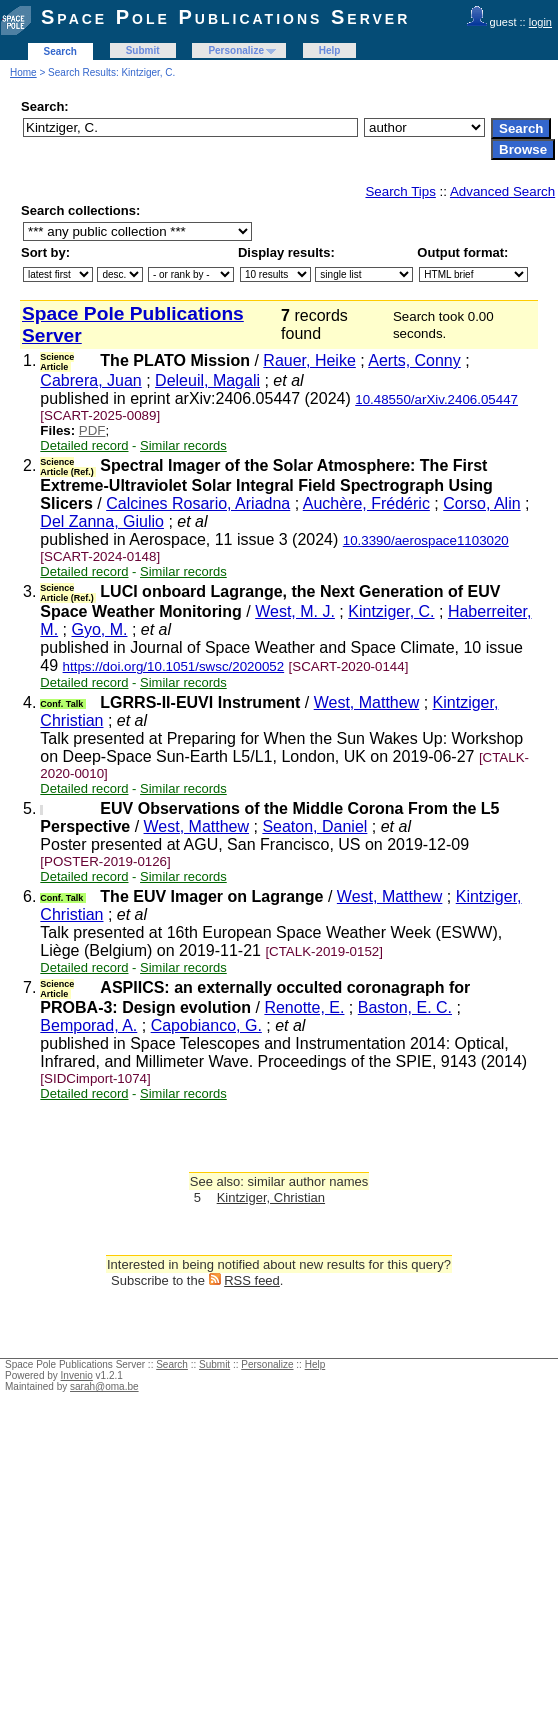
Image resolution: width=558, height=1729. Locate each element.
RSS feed (252, 1280)
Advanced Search (502, 191)
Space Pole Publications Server (225, 17)
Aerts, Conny (414, 360)
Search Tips (400, 191)
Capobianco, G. (206, 1025)
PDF (92, 430)
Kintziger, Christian (271, 1197)
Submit (143, 50)
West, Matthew (367, 702)
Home (23, 72)
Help (330, 50)
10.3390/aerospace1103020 (426, 540)
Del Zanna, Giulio (102, 521)
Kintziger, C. (391, 611)
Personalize (236, 50)
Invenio (77, 1375)
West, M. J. (295, 611)
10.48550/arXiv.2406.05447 (436, 399)
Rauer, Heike (309, 360)
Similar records (183, 445)
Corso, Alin (481, 503)
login (540, 22)
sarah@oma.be (104, 1386)
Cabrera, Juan (90, 380)
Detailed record (84, 445)
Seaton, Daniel (314, 826)
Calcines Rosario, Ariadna (198, 503)
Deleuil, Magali (207, 380)
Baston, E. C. (405, 1007)
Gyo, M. (99, 629)
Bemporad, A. (88, 1025)
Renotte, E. (304, 1007)
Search (60, 51)
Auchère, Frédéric (366, 503)
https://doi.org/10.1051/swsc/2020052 (174, 666)
